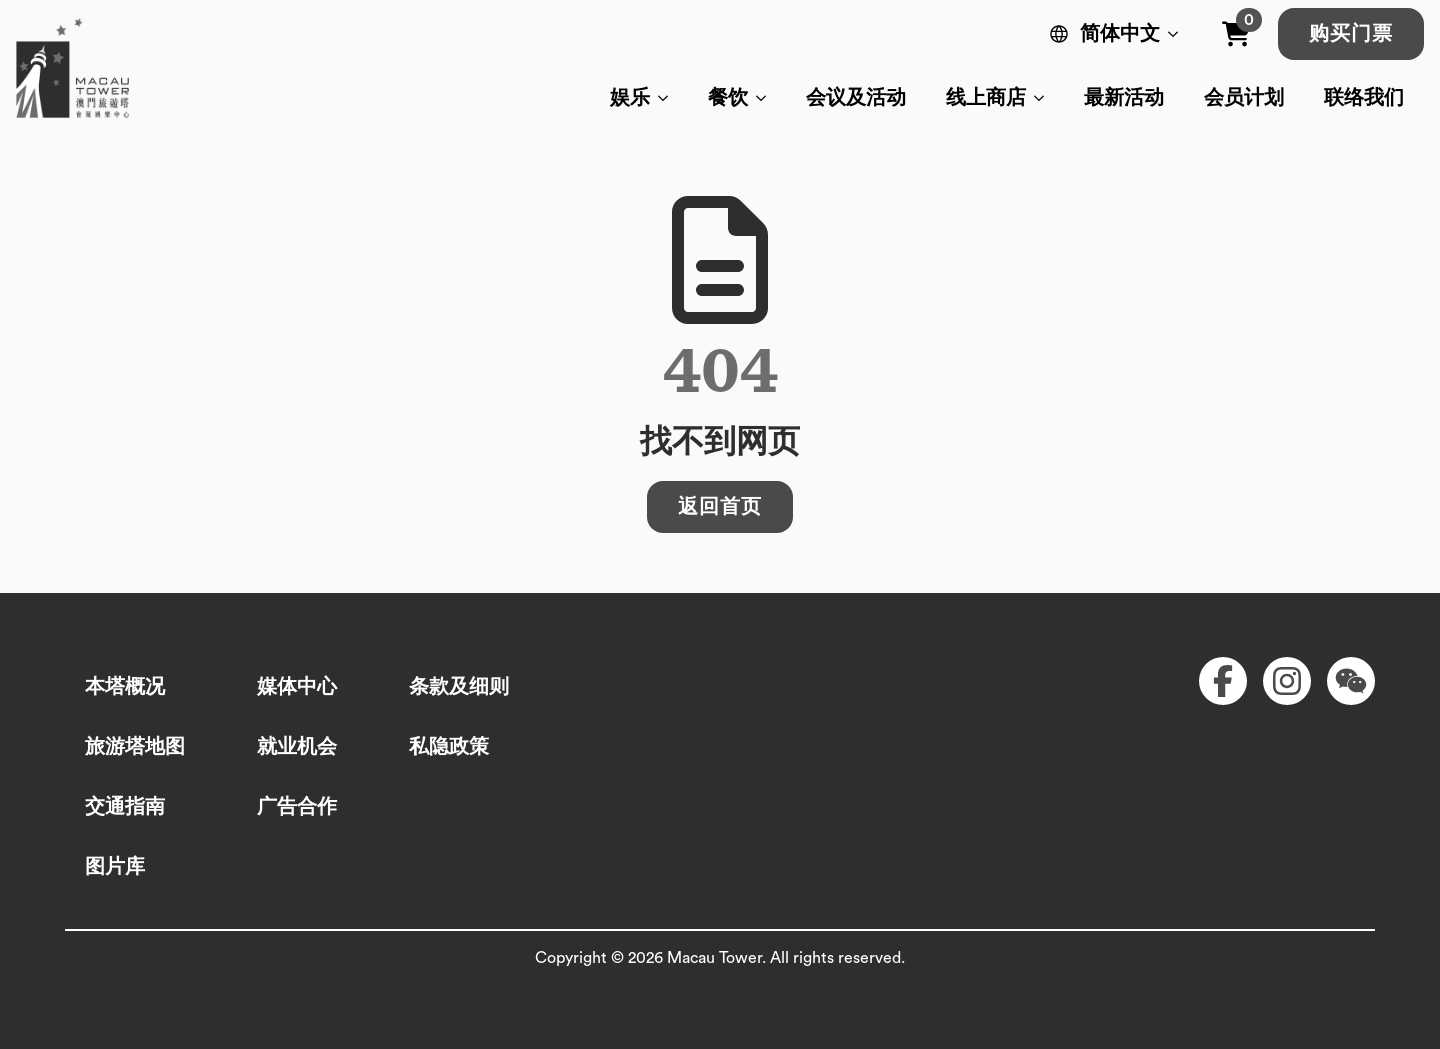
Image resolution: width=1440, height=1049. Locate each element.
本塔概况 (125, 687)
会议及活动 (856, 98)
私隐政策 (449, 747)
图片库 (115, 867)
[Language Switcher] (1177, 34)
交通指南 (125, 807)
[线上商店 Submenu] (1045, 98)
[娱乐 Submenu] (669, 98)
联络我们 (1364, 98)
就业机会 (297, 747)
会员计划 (1244, 98)
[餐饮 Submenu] (767, 98)
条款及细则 (459, 687)
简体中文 (1120, 34)
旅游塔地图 (135, 747)
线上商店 (986, 98)
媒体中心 (297, 687)
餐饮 (728, 98)
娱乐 (630, 98)
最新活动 (1124, 98)
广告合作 (297, 807)
